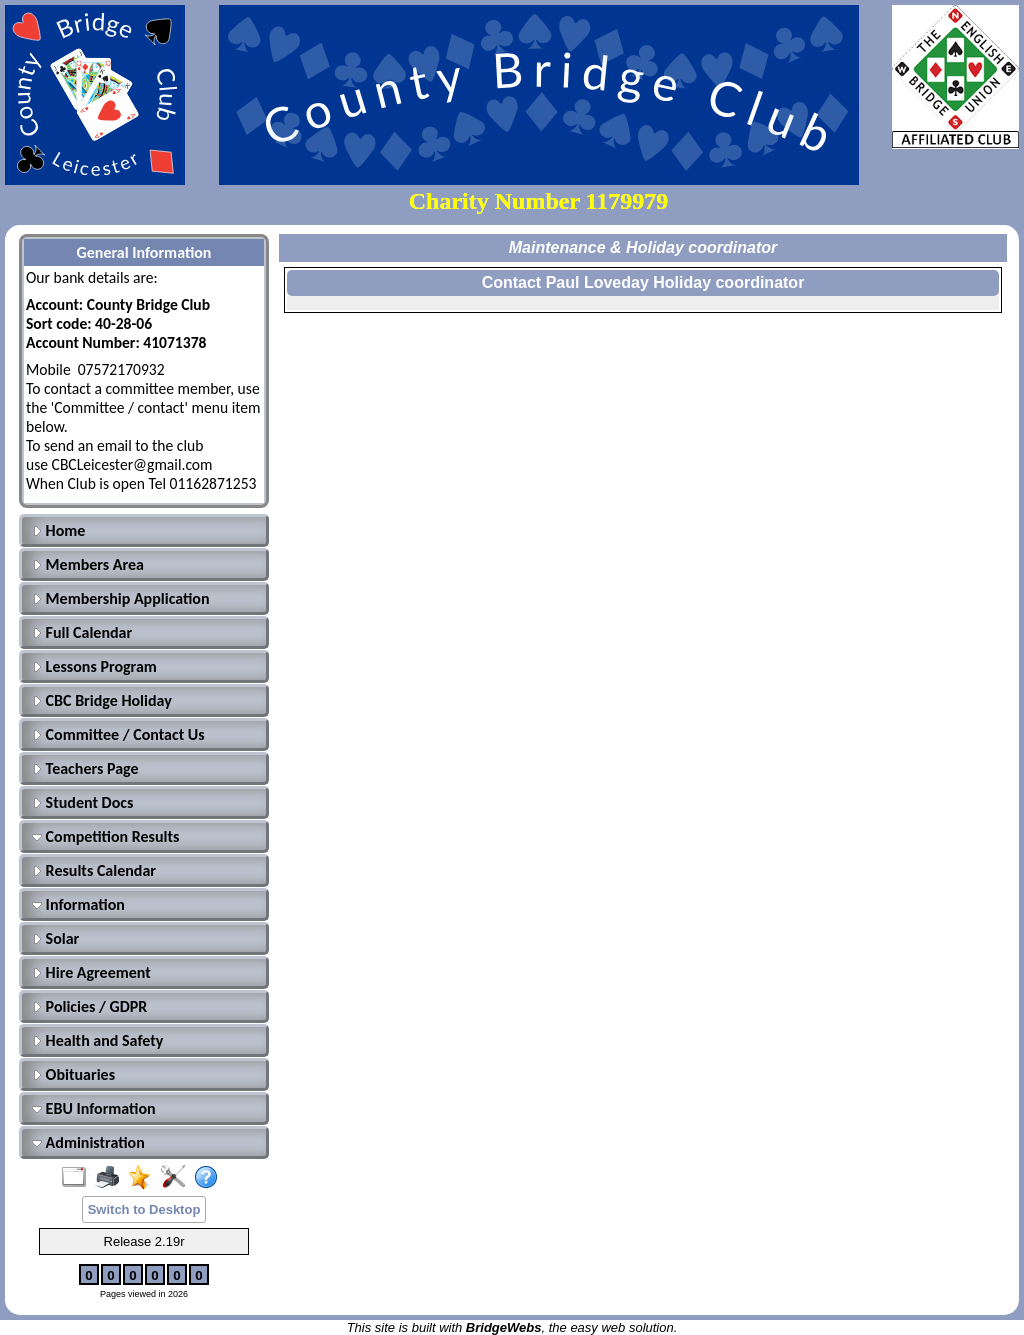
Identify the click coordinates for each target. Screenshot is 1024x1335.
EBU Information (94, 1108)
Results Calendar (94, 870)
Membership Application (121, 598)
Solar (55, 938)
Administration (88, 1142)
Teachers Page (85, 768)
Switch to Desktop (144, 1209)
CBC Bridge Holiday (102, 700)
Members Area (88, 564)
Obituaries (73, 1074)
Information (78, 904)
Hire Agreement (91, 972)
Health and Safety (97, 1040)
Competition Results (105, 836)
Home (58, 530)
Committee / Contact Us (118, 734)
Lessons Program (94, 666)
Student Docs (82, 802)
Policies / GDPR (89, 1006)
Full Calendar (82, 632)
